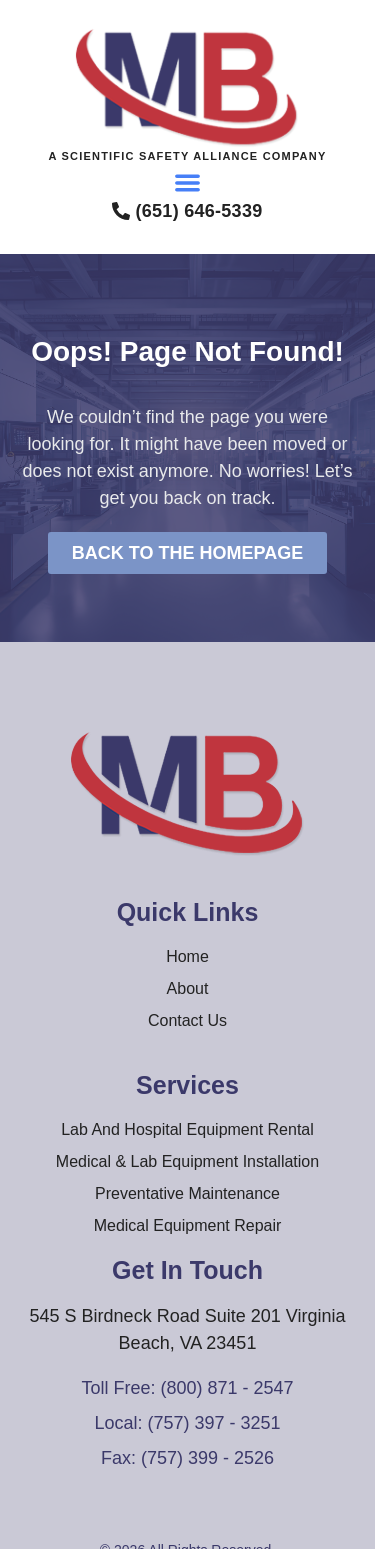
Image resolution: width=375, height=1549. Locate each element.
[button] (187, 182)
